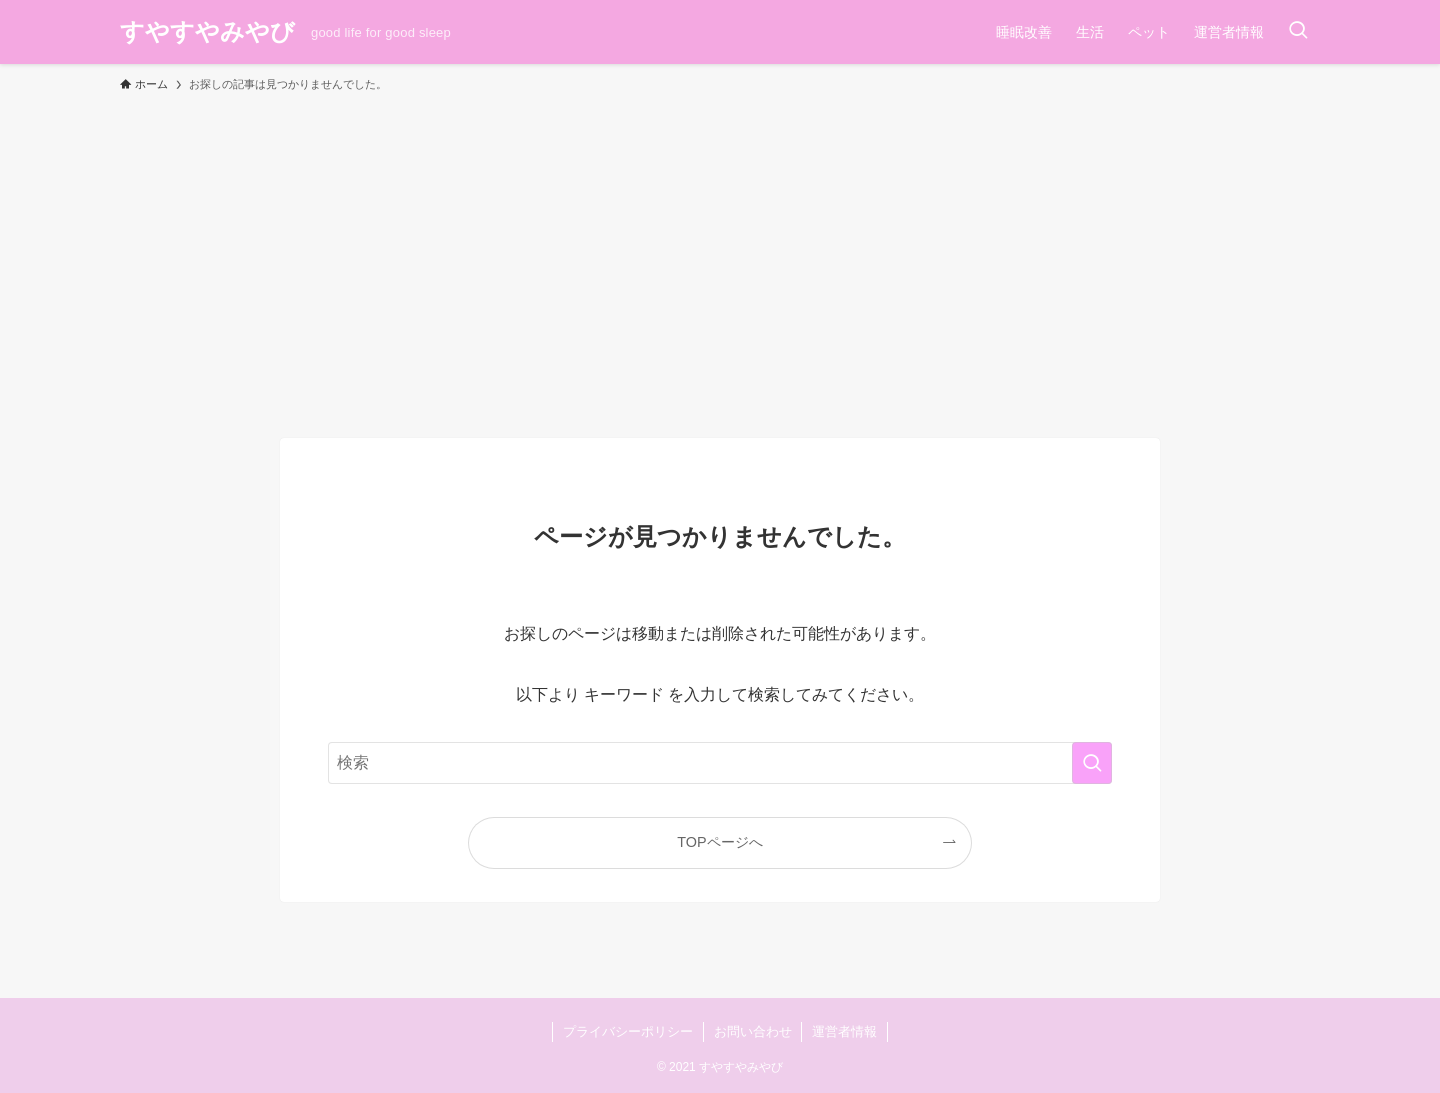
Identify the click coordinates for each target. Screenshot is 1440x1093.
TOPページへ (719, 842)
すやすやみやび (207, 32)
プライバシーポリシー (628, 1031)
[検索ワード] (720, 763)
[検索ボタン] (1298, 32)
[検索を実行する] (1092, 763)
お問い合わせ (753, 1031)
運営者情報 (844, 1031)
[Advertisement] (720, 256)
